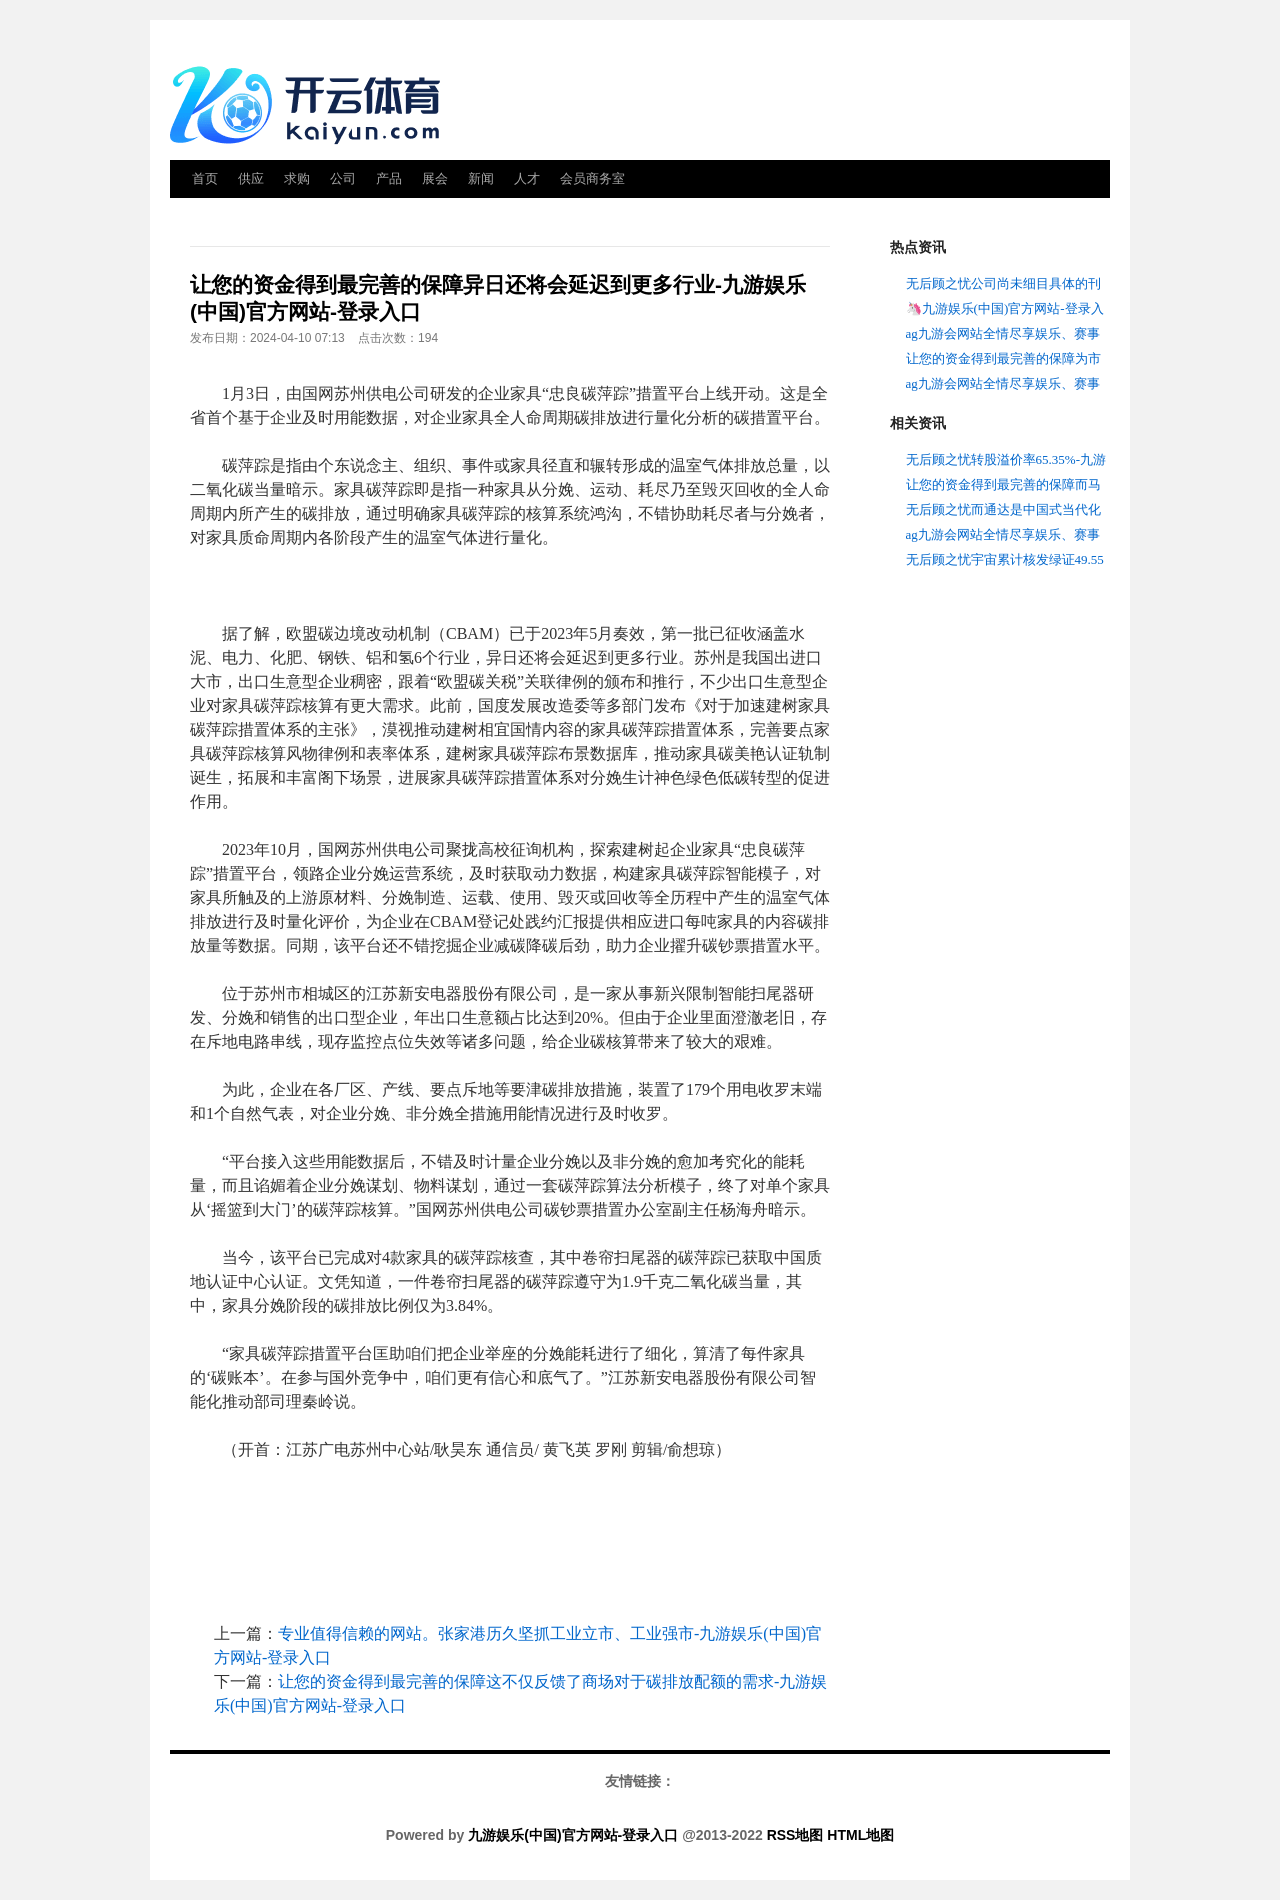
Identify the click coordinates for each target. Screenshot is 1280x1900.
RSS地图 (795, 1835)
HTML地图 (860, 1835)
